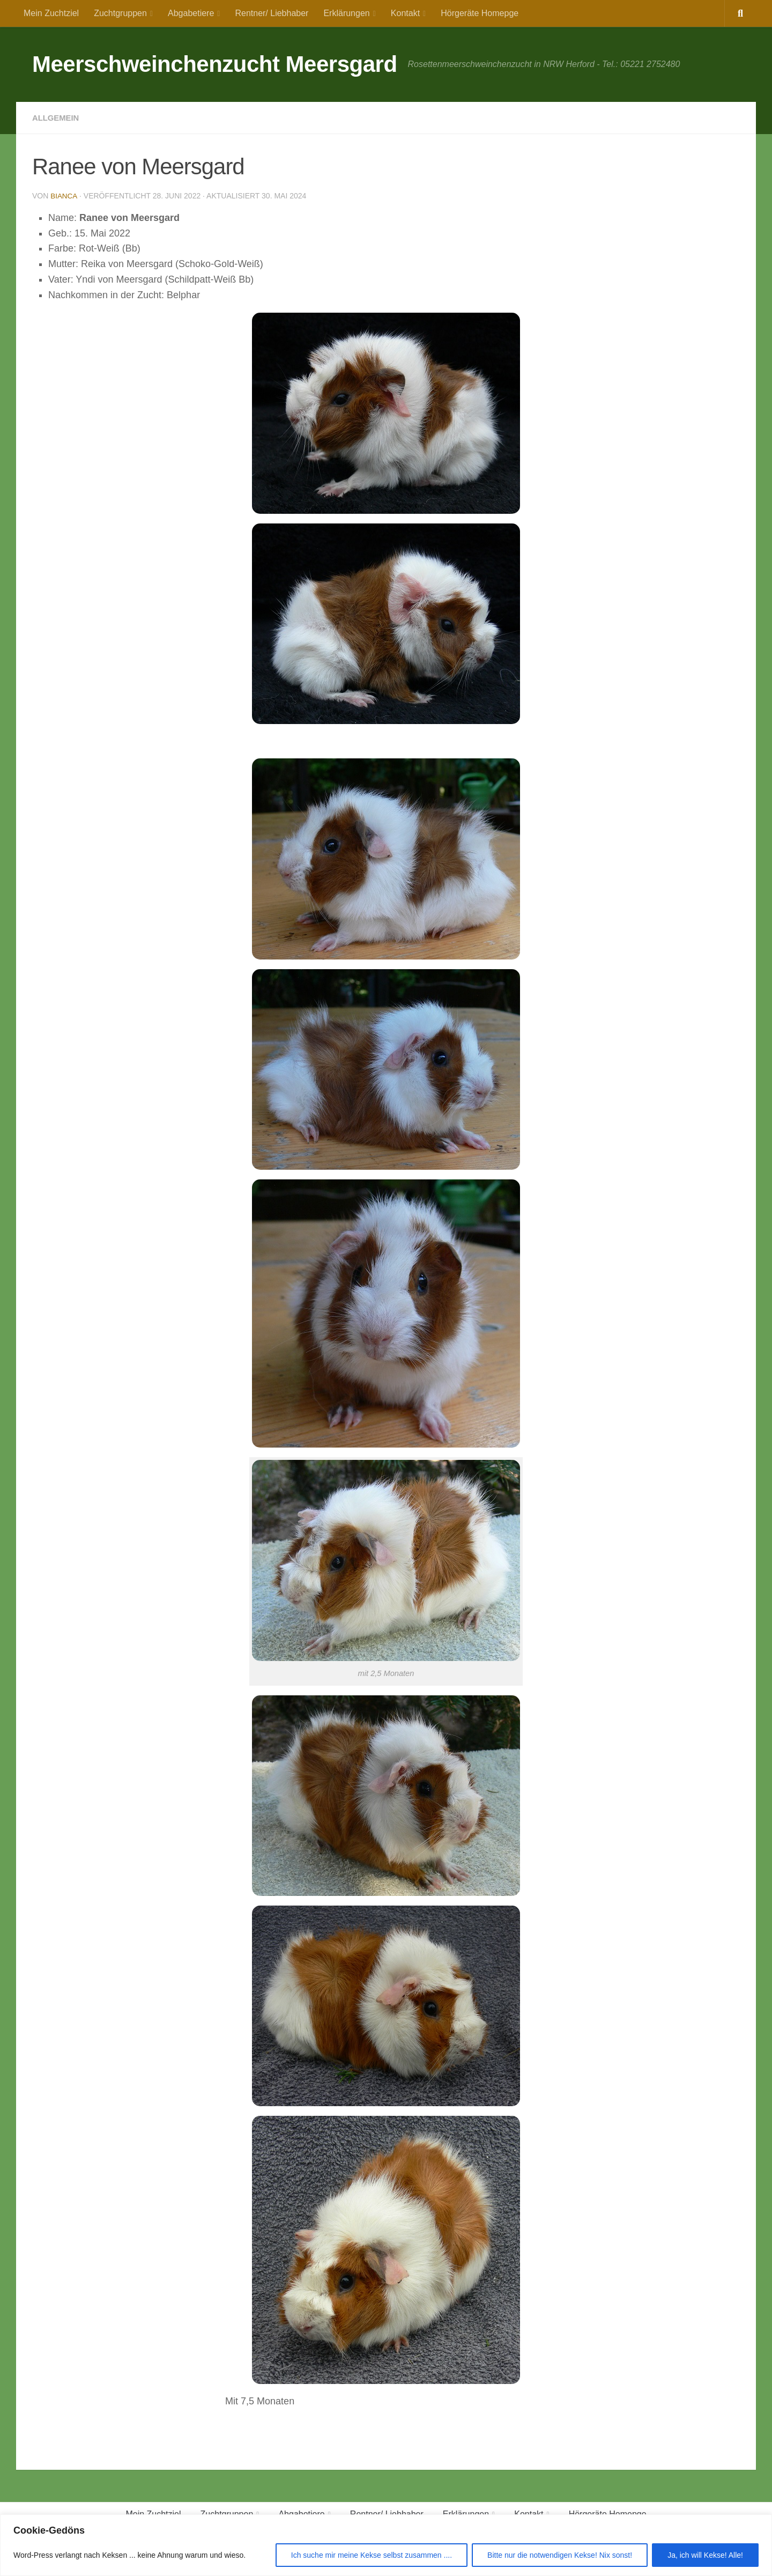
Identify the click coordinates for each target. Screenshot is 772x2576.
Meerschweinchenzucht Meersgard (214, 64)
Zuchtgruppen (120, 13)
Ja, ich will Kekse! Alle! (705, 2555)
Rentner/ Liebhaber (271, 13)
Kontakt (405, 13)
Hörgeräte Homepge (479, 13)
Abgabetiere (191, 13)
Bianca (64, 195)
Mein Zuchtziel (51, 13)
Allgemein (57, 117)
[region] (386, 2545)
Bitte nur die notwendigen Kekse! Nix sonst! (559, 2555)
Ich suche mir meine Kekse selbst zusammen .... (371, 2555)
